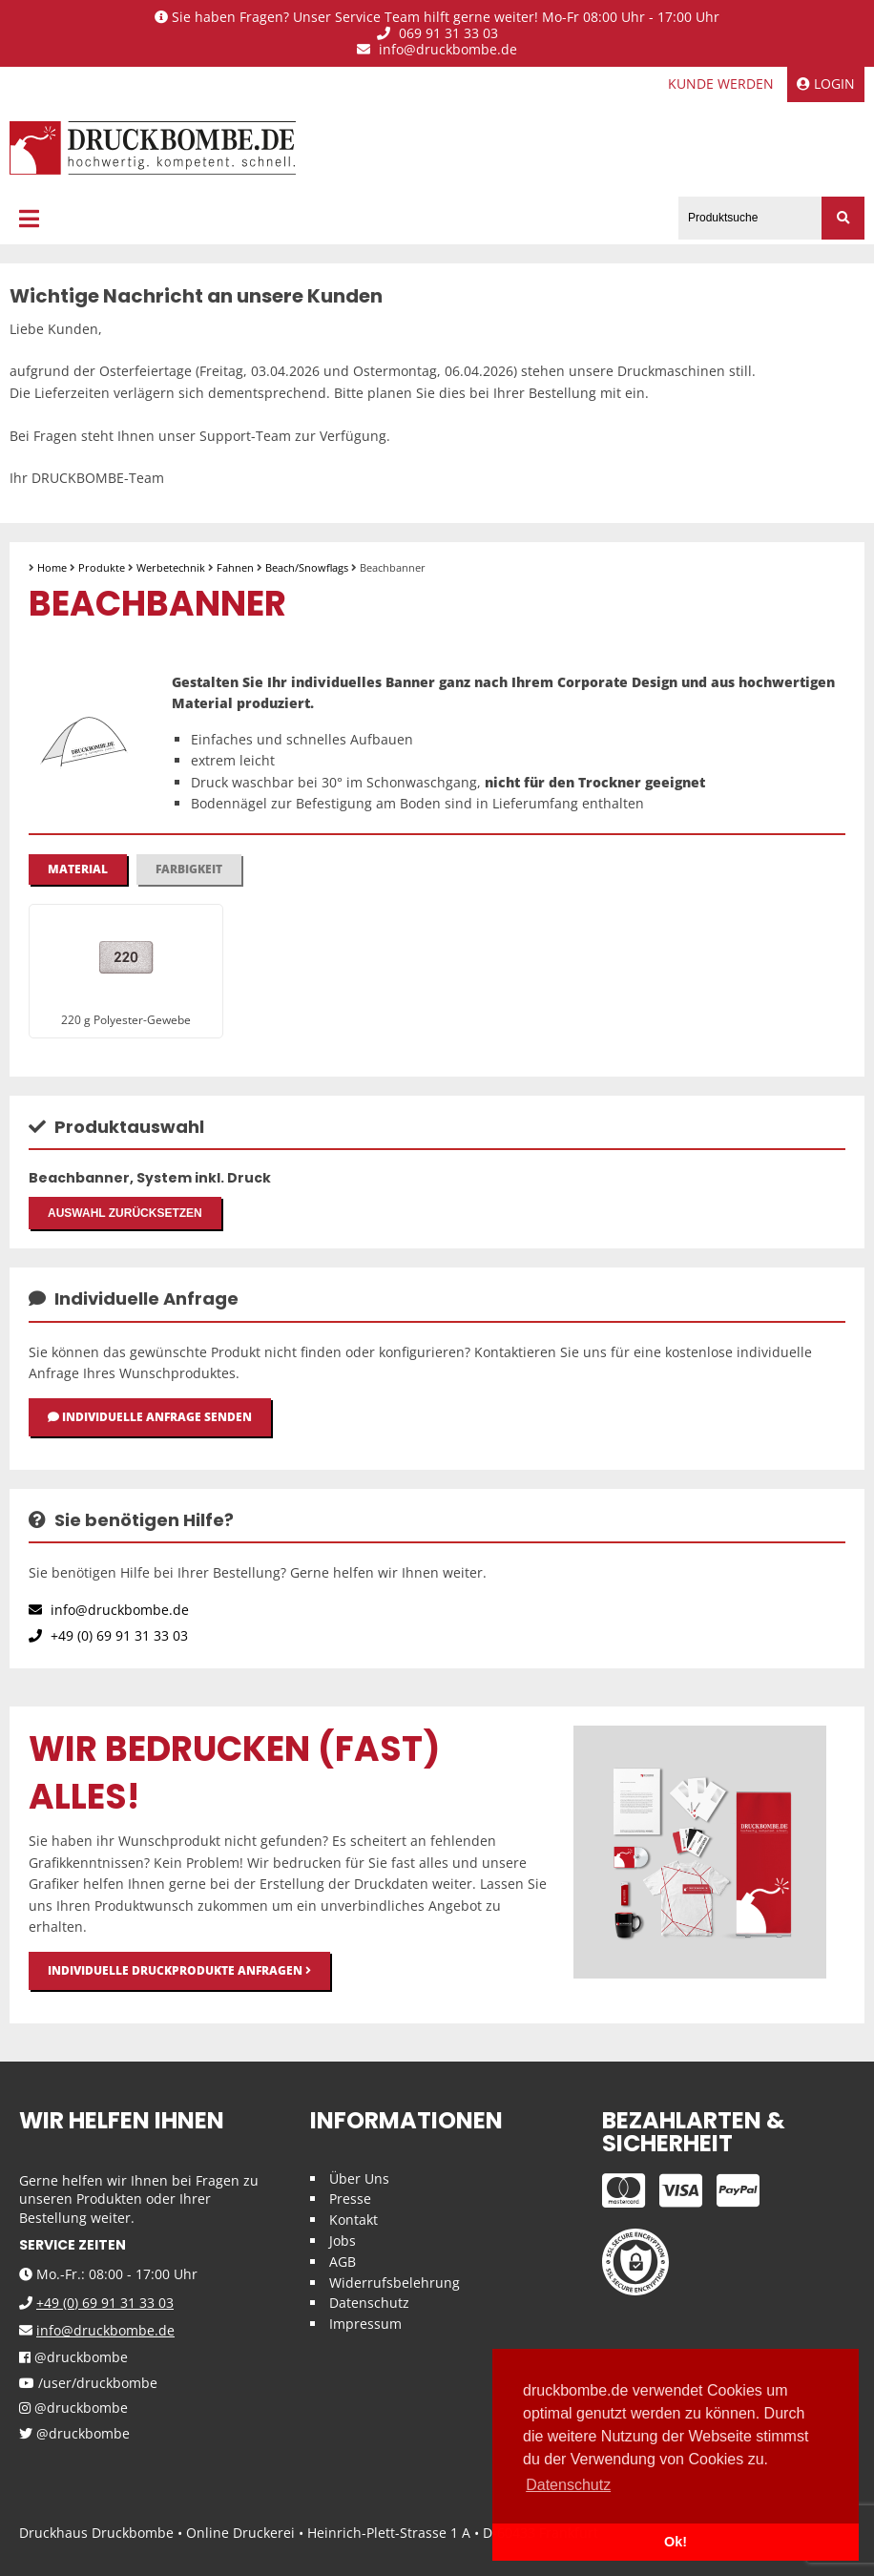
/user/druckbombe (88, 2384)
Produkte (101, 567)
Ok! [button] (675, 2541)
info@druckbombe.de (437, 50)
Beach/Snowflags (306, 567)
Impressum (365, 2323)
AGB (342, 2261)
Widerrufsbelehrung (394, 2282)
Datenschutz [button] (568, 2485)
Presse (350, 2198)
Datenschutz (369, 2302)
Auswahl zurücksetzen (125, 1213)
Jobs (342, 2240)
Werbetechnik (170, 567)
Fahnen (235, 567)
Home (52, 567)
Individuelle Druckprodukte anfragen (179, 1970)
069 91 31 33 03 (437, 34)
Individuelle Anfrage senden (150, 1417)
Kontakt (353, 2219)
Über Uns (359, 2178)
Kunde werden (721, 83)
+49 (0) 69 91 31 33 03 (108, 1635)
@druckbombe (73, 2358)
